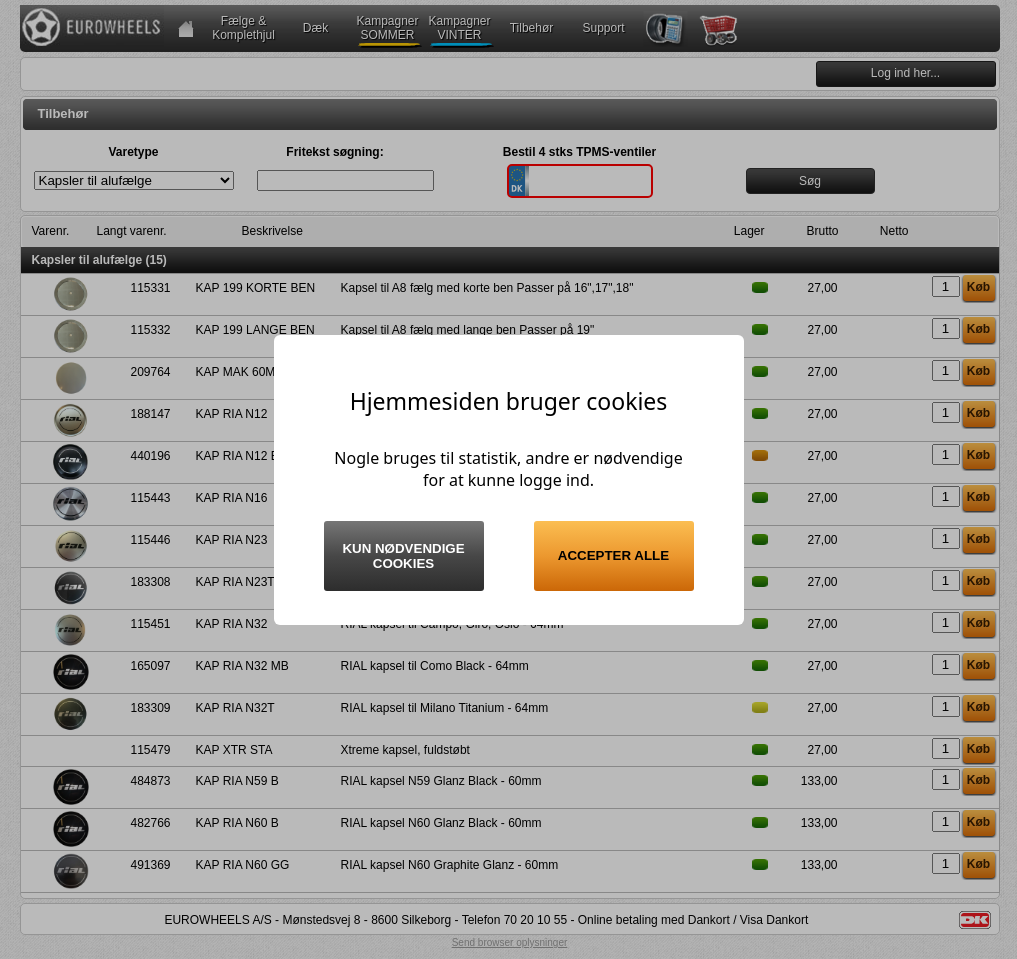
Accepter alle (613, 555)
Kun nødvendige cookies (403, 556)
